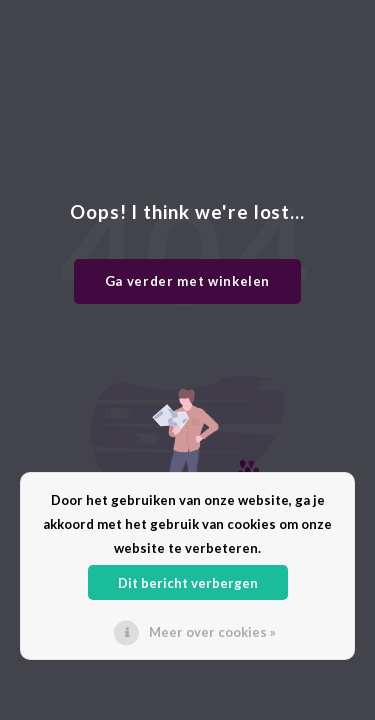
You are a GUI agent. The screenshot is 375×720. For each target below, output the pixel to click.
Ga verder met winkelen (187, 281)
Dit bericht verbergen (188, 583)
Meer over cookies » (212, 632)
